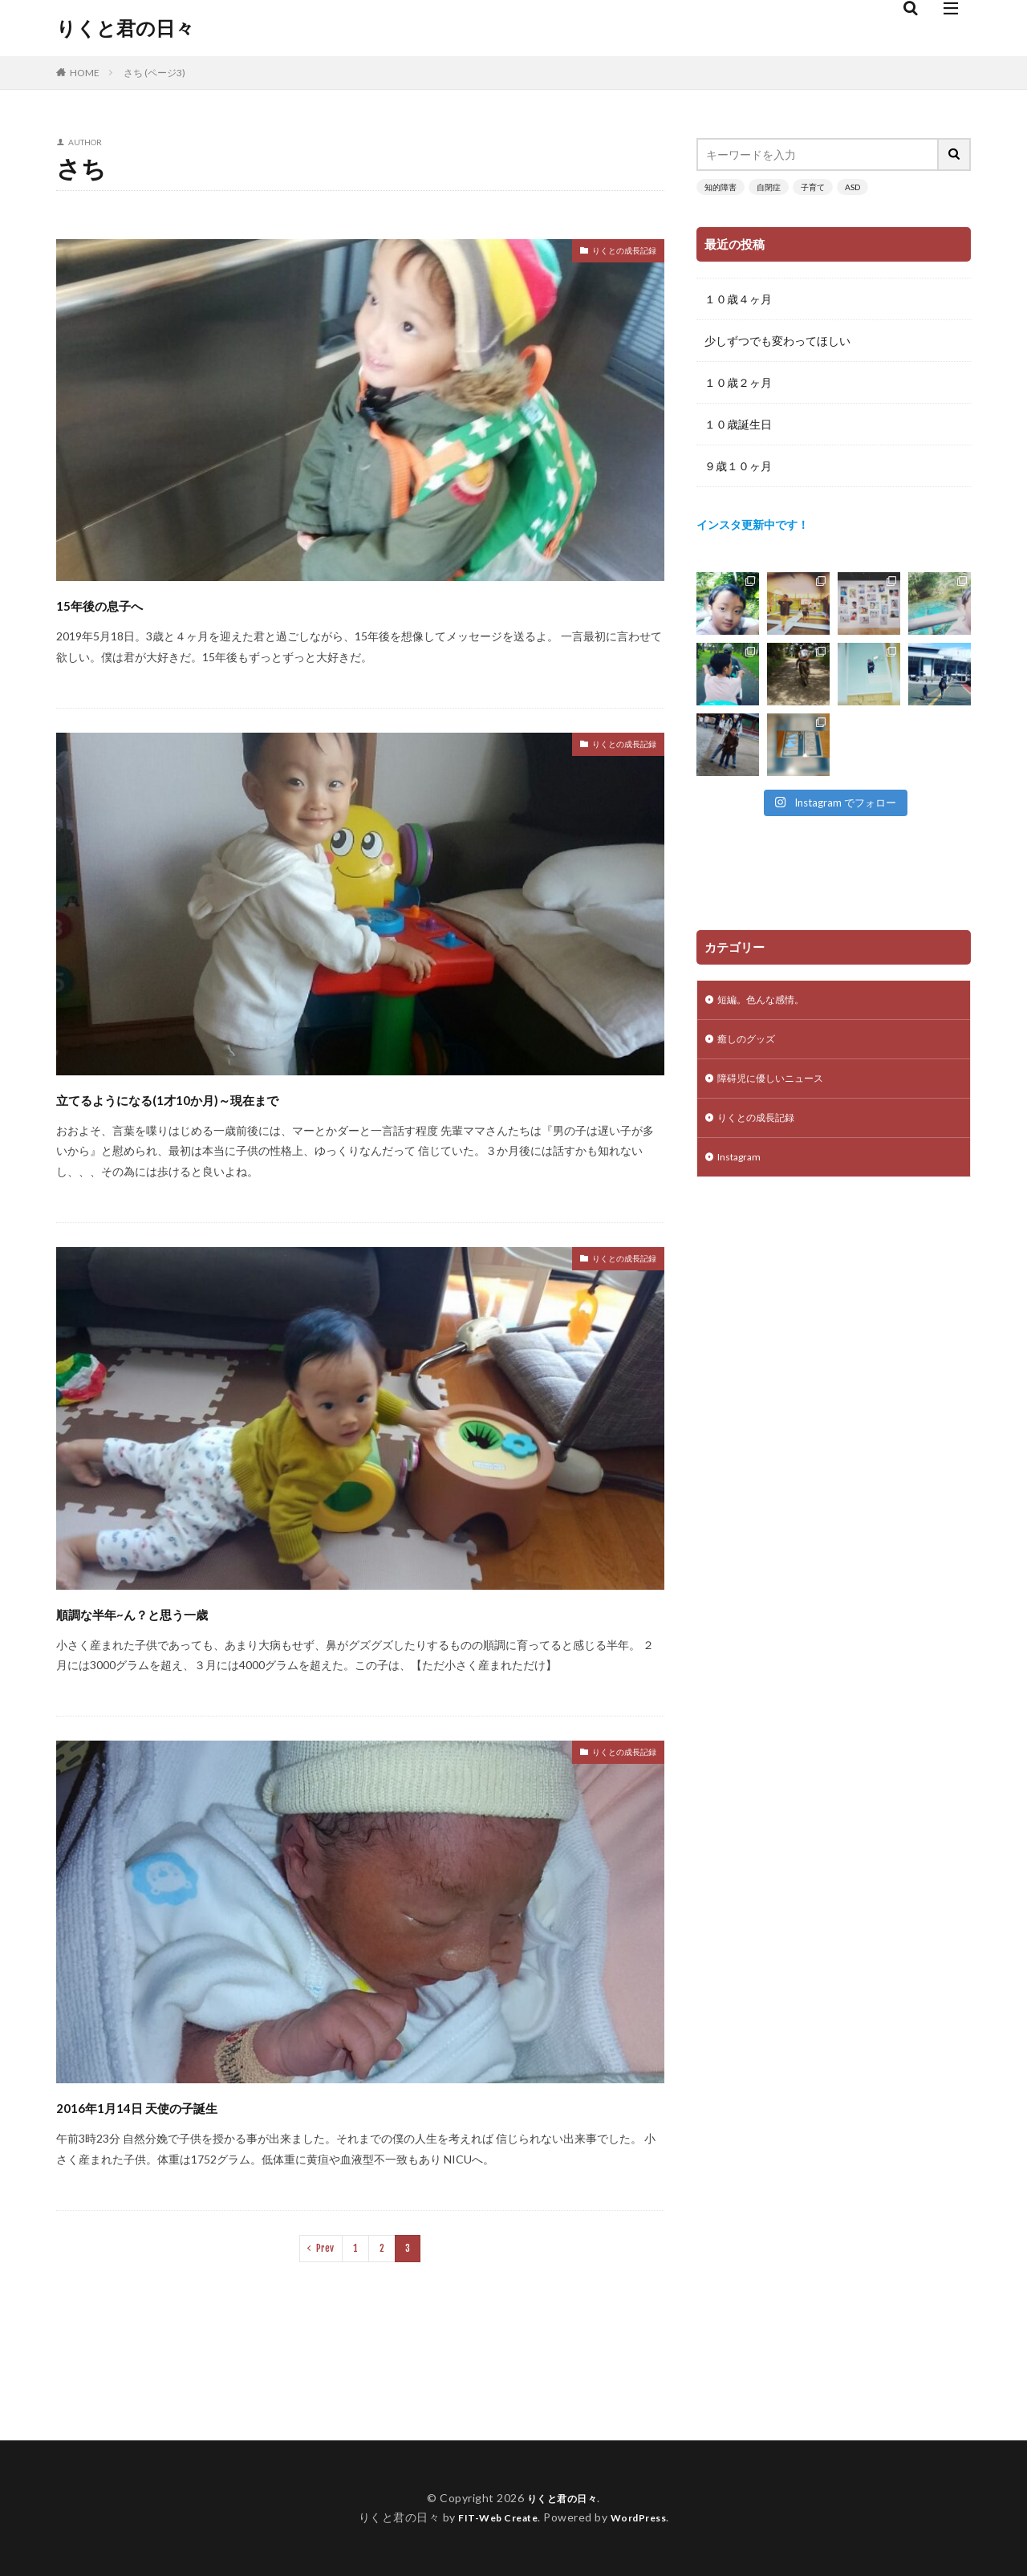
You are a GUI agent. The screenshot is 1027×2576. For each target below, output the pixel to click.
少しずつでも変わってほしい (777, 340)
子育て (813, 187)
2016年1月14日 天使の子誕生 (184, 2105)
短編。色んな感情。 (767, 1001)
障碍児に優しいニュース (779, 1084)
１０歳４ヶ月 (738, 299)
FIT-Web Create (494, 2517)
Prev (325, 2248)
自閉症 (769, 187)
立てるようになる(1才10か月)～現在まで (236, 1097)
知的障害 (720, 187)
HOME (84, 73)
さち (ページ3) (154, 73)
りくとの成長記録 (611, 253)
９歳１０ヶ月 (738, 466)
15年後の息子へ (126, 603)
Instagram (743, 1168)
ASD (852, 187)
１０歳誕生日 (738, 424)
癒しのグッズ (751, 1043)
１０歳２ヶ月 (738, 382)
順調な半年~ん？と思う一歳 (178, 1611)
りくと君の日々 (125, 28)
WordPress (644, 2517)
